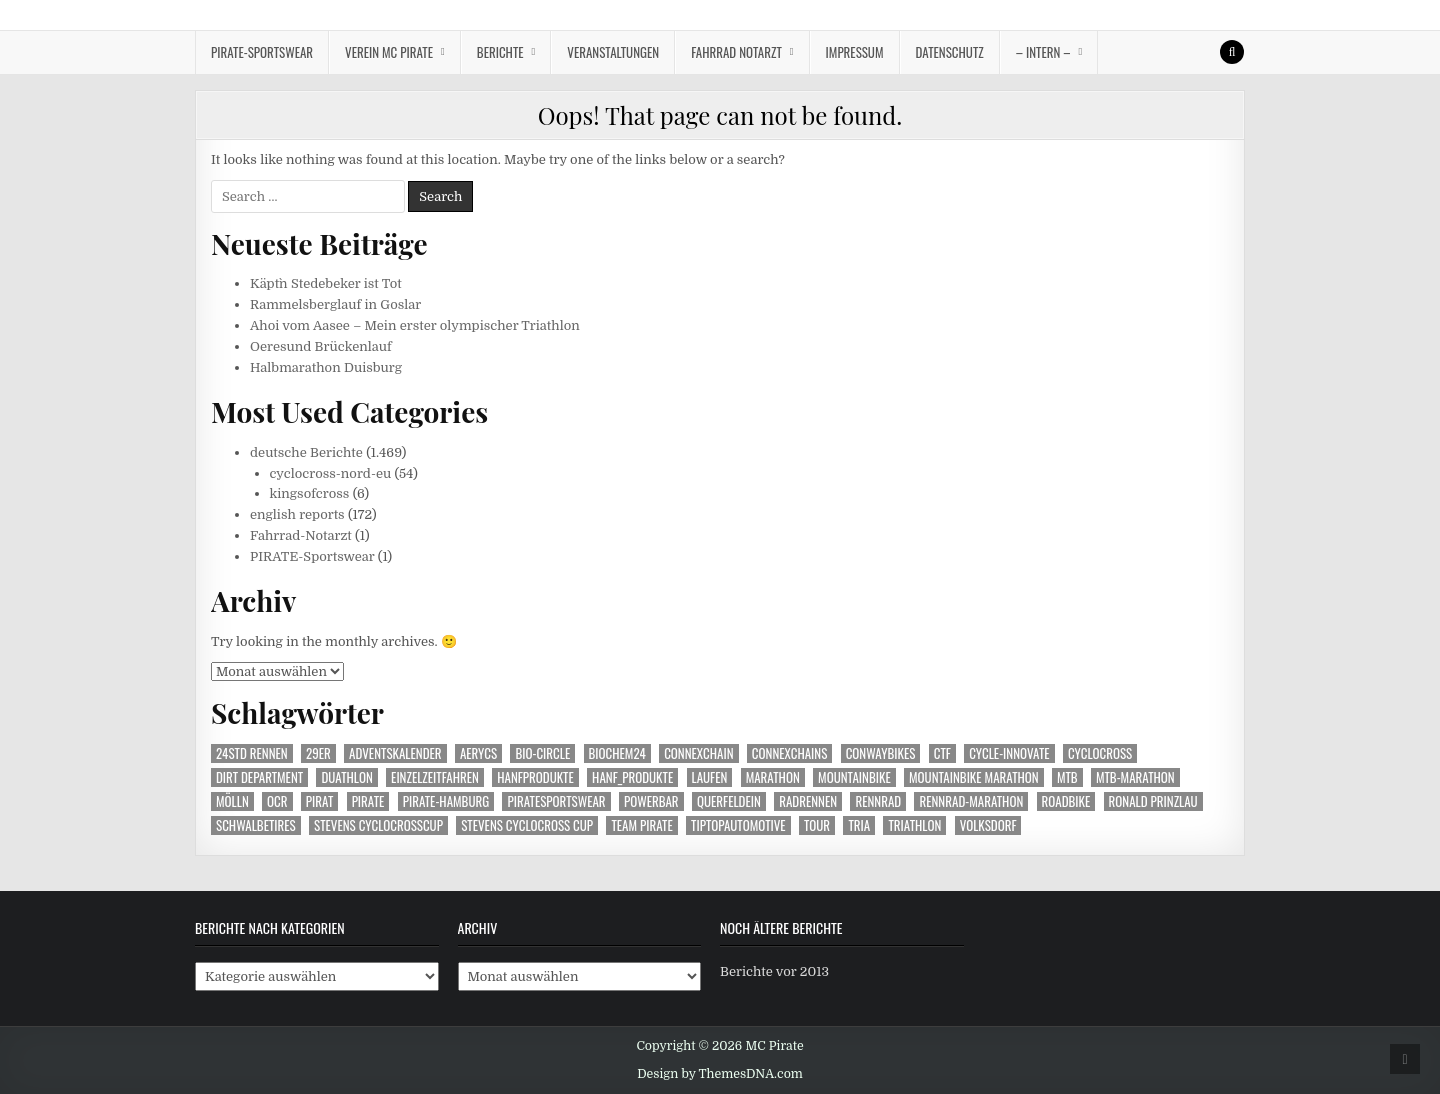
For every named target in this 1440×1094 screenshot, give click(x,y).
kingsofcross (310, 493)
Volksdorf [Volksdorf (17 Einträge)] (988, 825)
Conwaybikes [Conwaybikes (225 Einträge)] (881, 753)
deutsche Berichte (306, 452)
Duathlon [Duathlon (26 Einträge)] (346, 777)
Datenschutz (950, 52)
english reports (297, 514)
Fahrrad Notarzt (736, 52)
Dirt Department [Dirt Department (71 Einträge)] (259, 777)
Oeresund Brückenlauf (321, 346)
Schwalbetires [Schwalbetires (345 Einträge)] (256, 825)
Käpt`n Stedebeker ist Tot (326, 283)
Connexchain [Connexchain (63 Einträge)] (698, 753)
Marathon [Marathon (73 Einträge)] (773, 777)
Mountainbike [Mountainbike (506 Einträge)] (854, 777)
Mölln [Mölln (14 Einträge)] (232, 801)
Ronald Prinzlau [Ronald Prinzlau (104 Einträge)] (1153, 801)
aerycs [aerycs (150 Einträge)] (478, 753)
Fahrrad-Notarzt (301, 535)
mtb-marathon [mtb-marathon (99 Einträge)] (1135, 777)
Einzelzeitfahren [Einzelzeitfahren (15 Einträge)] (435, 777)
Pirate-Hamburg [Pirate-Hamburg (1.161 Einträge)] (446, 801)
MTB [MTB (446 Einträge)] (1067, 777)
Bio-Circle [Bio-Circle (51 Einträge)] (542, 753)
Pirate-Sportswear (262, 52)
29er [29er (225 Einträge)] (318, 753)
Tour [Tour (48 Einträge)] (817, 825)
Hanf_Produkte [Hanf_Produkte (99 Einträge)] (632, 777)
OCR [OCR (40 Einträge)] (277, 801)
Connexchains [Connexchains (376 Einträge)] (790, 753)
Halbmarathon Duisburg (326, 367)
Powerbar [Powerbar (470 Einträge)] (651, 801)
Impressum (855, 52)
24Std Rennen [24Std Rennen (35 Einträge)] (252, 753)
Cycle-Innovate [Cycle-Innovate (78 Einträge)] (1009, 753)
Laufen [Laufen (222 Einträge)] (710, 777)
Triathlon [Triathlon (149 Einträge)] (914, 825)
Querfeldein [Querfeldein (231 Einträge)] (729, 801)
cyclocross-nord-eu (331, 473)
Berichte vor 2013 (774, 971)
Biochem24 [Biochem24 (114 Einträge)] (617, 753)
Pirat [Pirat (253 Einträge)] (319, 801)
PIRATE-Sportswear (312, 556)
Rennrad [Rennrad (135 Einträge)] (878, 801)
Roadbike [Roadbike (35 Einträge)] (1066, 801)
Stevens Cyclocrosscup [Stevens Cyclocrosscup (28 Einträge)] (378, 825)
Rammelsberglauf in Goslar (335, 304)
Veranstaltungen (613, 52)
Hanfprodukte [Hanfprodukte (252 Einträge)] (535, 777)
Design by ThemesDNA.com (720, 1074)
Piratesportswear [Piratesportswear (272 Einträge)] (556, 801)
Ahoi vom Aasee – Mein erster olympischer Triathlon (415, 325)
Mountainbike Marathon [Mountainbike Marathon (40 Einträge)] (974, 777)
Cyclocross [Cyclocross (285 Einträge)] (1100, 753)
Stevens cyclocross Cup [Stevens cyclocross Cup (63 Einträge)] (527, 825)
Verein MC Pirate (389, 52)
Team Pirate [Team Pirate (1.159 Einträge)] (641, 825)
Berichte (500, 52)
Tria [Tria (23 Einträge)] (859, 825)
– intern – (1043, 52)
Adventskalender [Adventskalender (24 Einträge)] (395, 753)
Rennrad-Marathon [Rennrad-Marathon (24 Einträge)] (971, 801)
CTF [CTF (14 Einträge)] (942, 753)
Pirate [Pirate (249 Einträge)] (368, 801)
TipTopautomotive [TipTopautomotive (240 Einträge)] (738, 825)
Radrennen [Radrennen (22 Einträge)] (808, 801)
